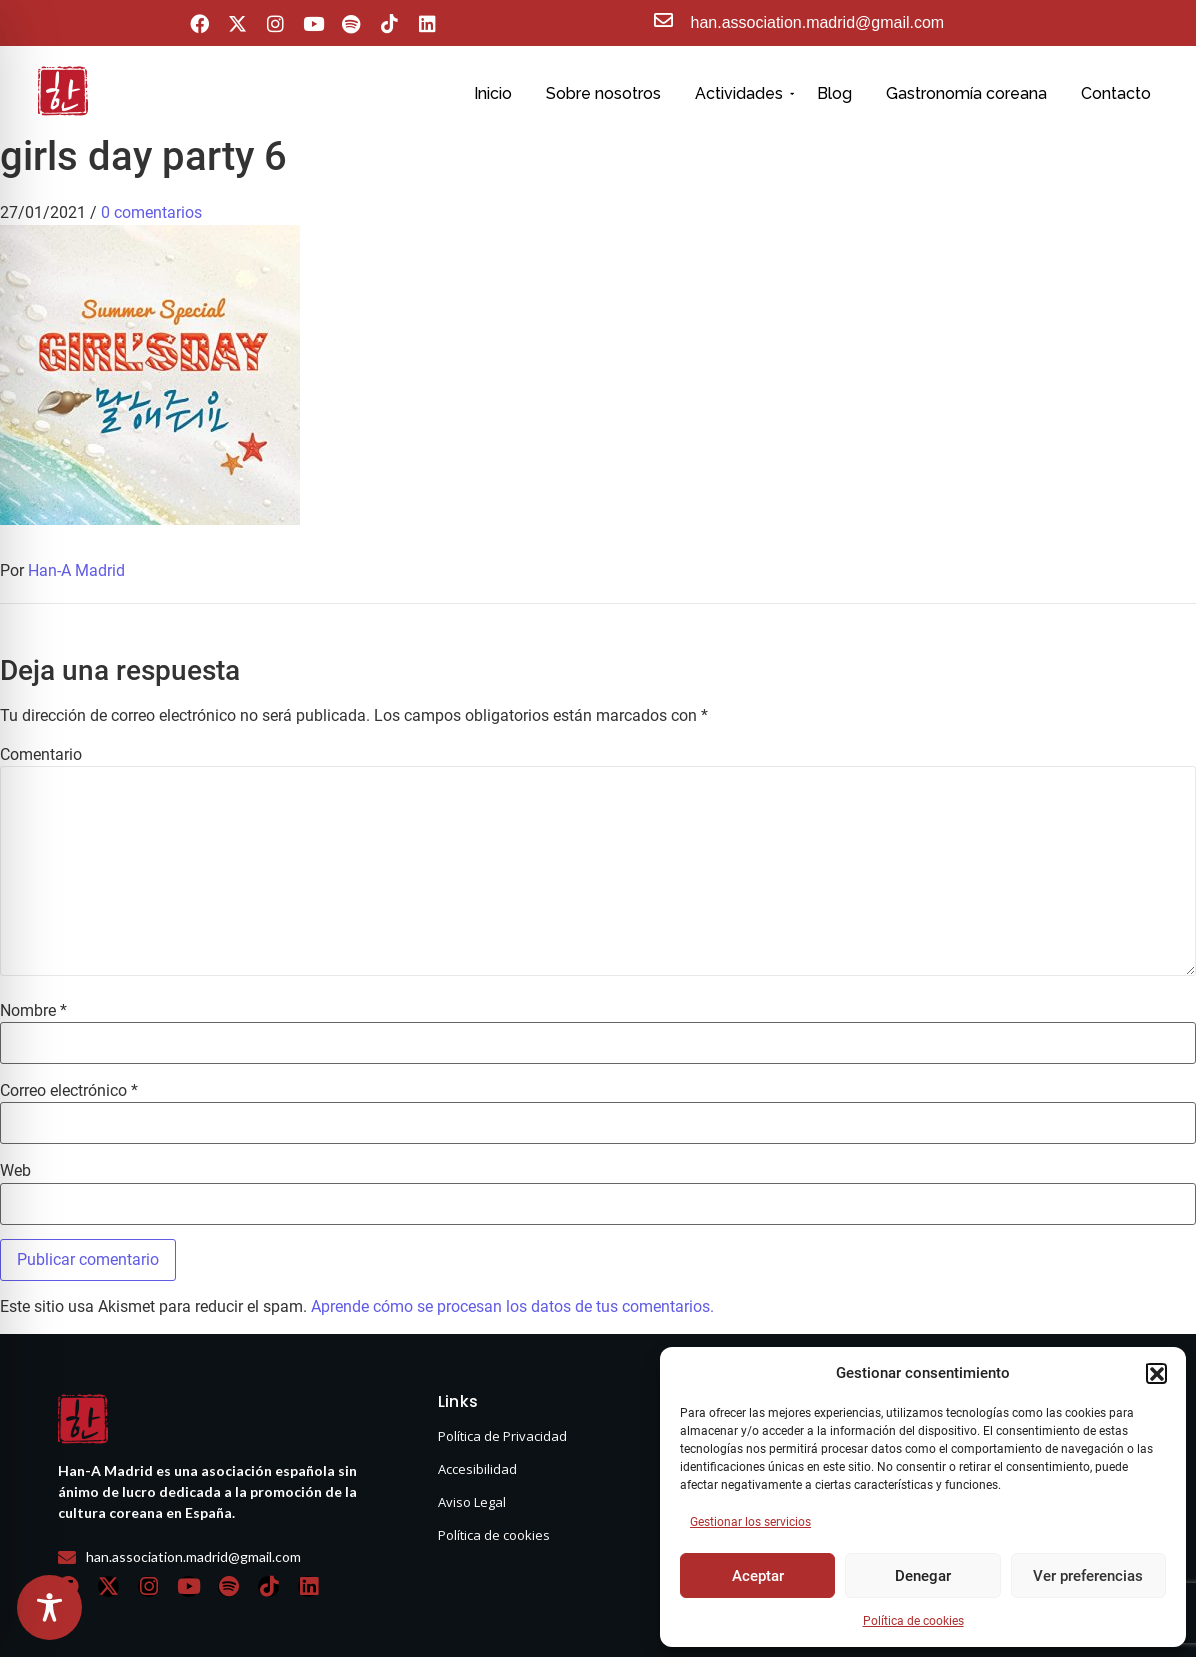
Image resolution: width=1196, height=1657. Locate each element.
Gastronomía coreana (966, 93)
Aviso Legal (472, 1502)
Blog (834, 93)
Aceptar (758, 1576)
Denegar (923, 1576)
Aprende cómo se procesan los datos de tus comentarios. (512, 1306)
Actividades (742, 93)
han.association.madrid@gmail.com (818, 22)
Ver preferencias (1088, 1576)
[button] (1156, 1373)
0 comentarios (151, 212)
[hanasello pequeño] (63, 91)
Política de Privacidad (502, 1436)
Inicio (493, 93)
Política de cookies (913, 1621)
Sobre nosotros (603, 93)
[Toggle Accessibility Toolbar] (49, 1607)
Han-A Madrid (76, 570)
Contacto (1116, 93)
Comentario (41, 755)
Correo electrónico (69, 1091)
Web (15, 1171)
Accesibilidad (477, 1469)
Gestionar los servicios (750, 1522)
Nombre (33, 1011)
